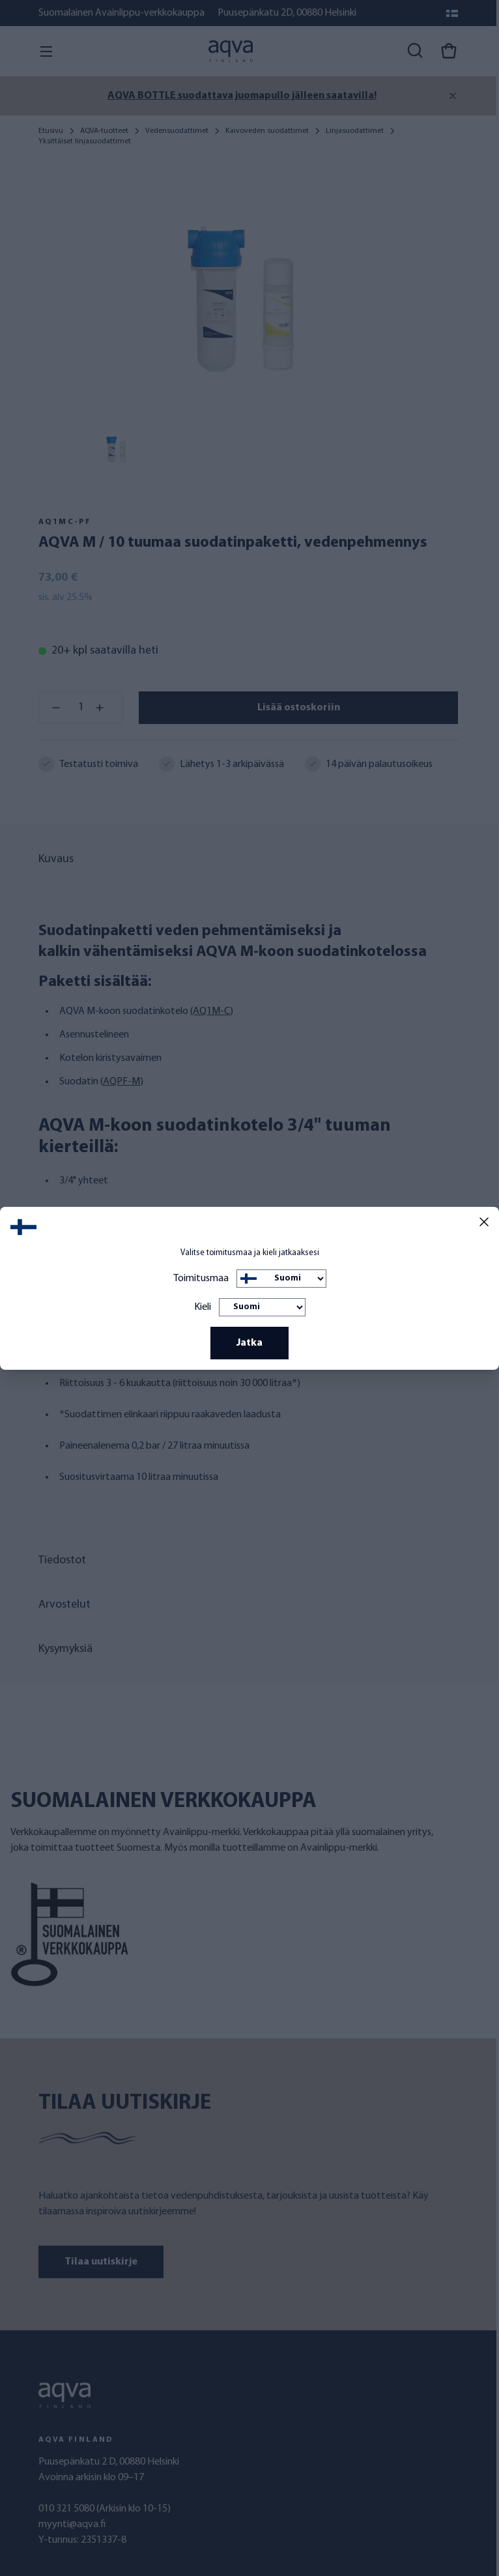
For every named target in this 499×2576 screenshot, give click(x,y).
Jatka (249, 1343)
